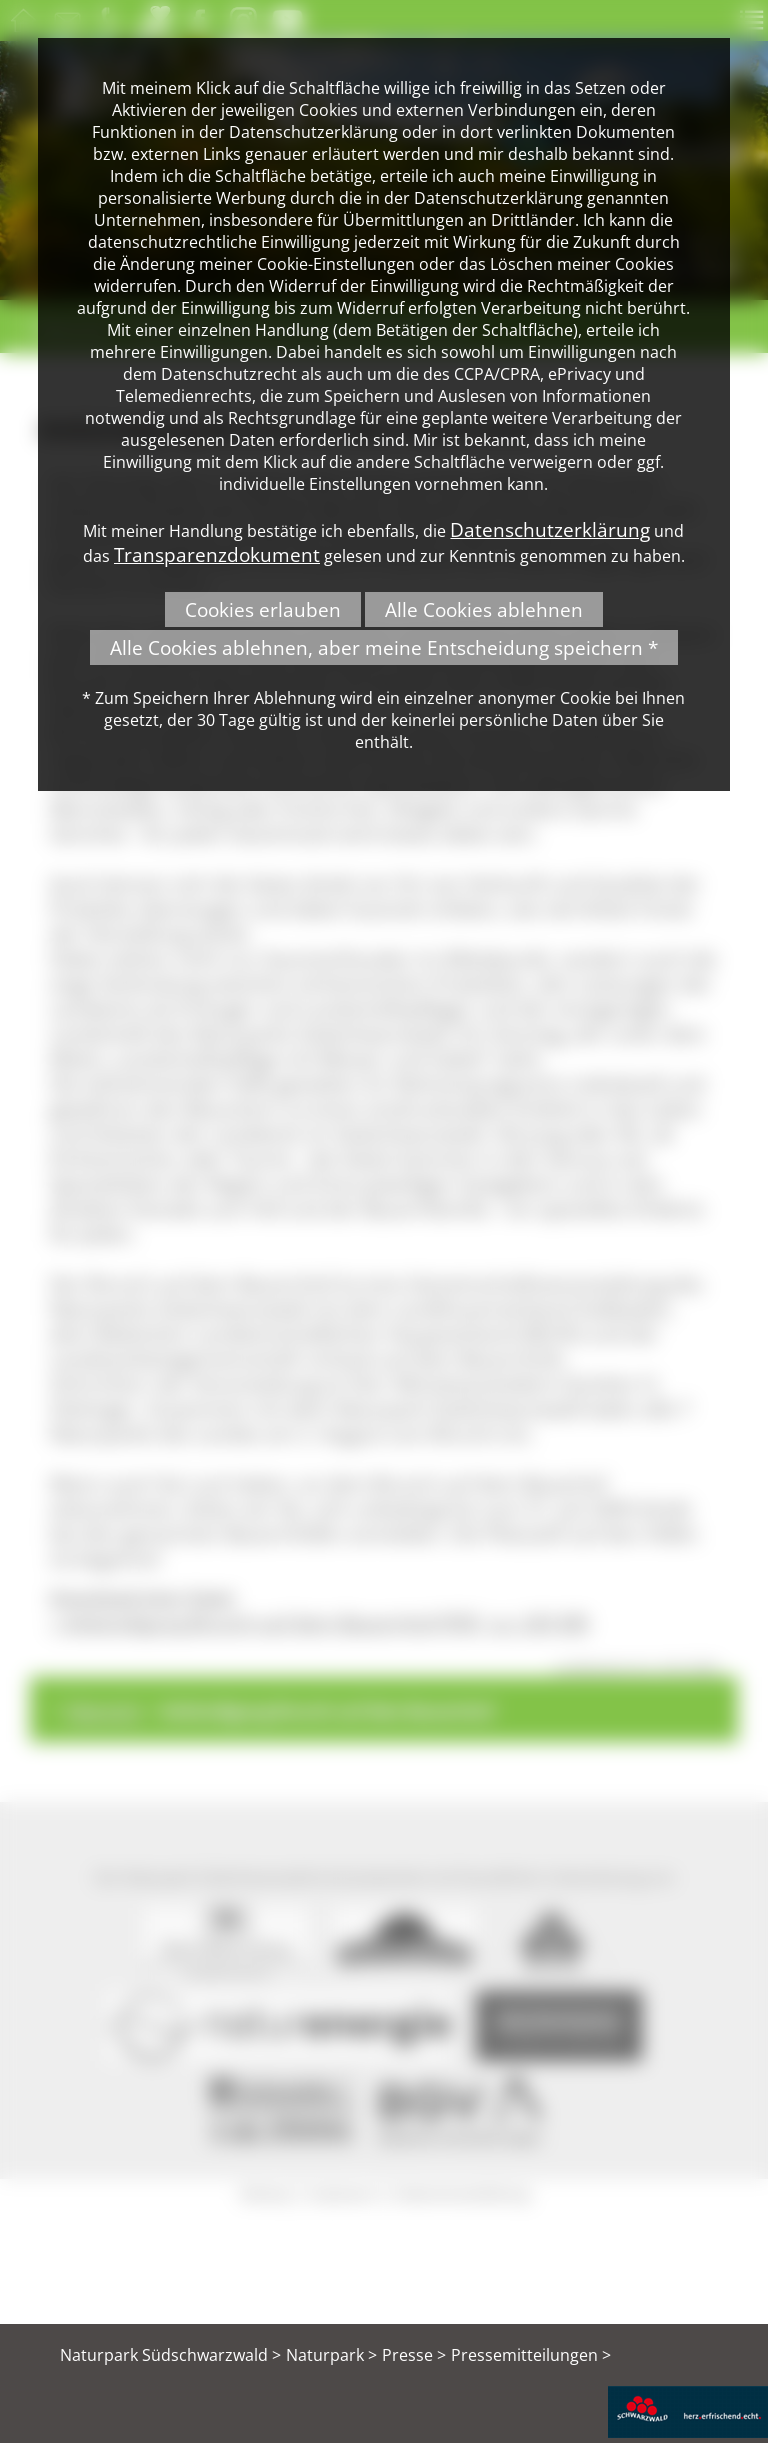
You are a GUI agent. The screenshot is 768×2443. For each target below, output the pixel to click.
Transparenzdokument (217, 554)
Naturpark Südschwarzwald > (170, 2355)
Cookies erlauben (263, 609)
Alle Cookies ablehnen (484, 609)
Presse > (414, 2355)
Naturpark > (331, 2355)
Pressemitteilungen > (531, 2355)
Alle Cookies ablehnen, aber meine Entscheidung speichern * (384, 647)
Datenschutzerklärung (550, 529)
